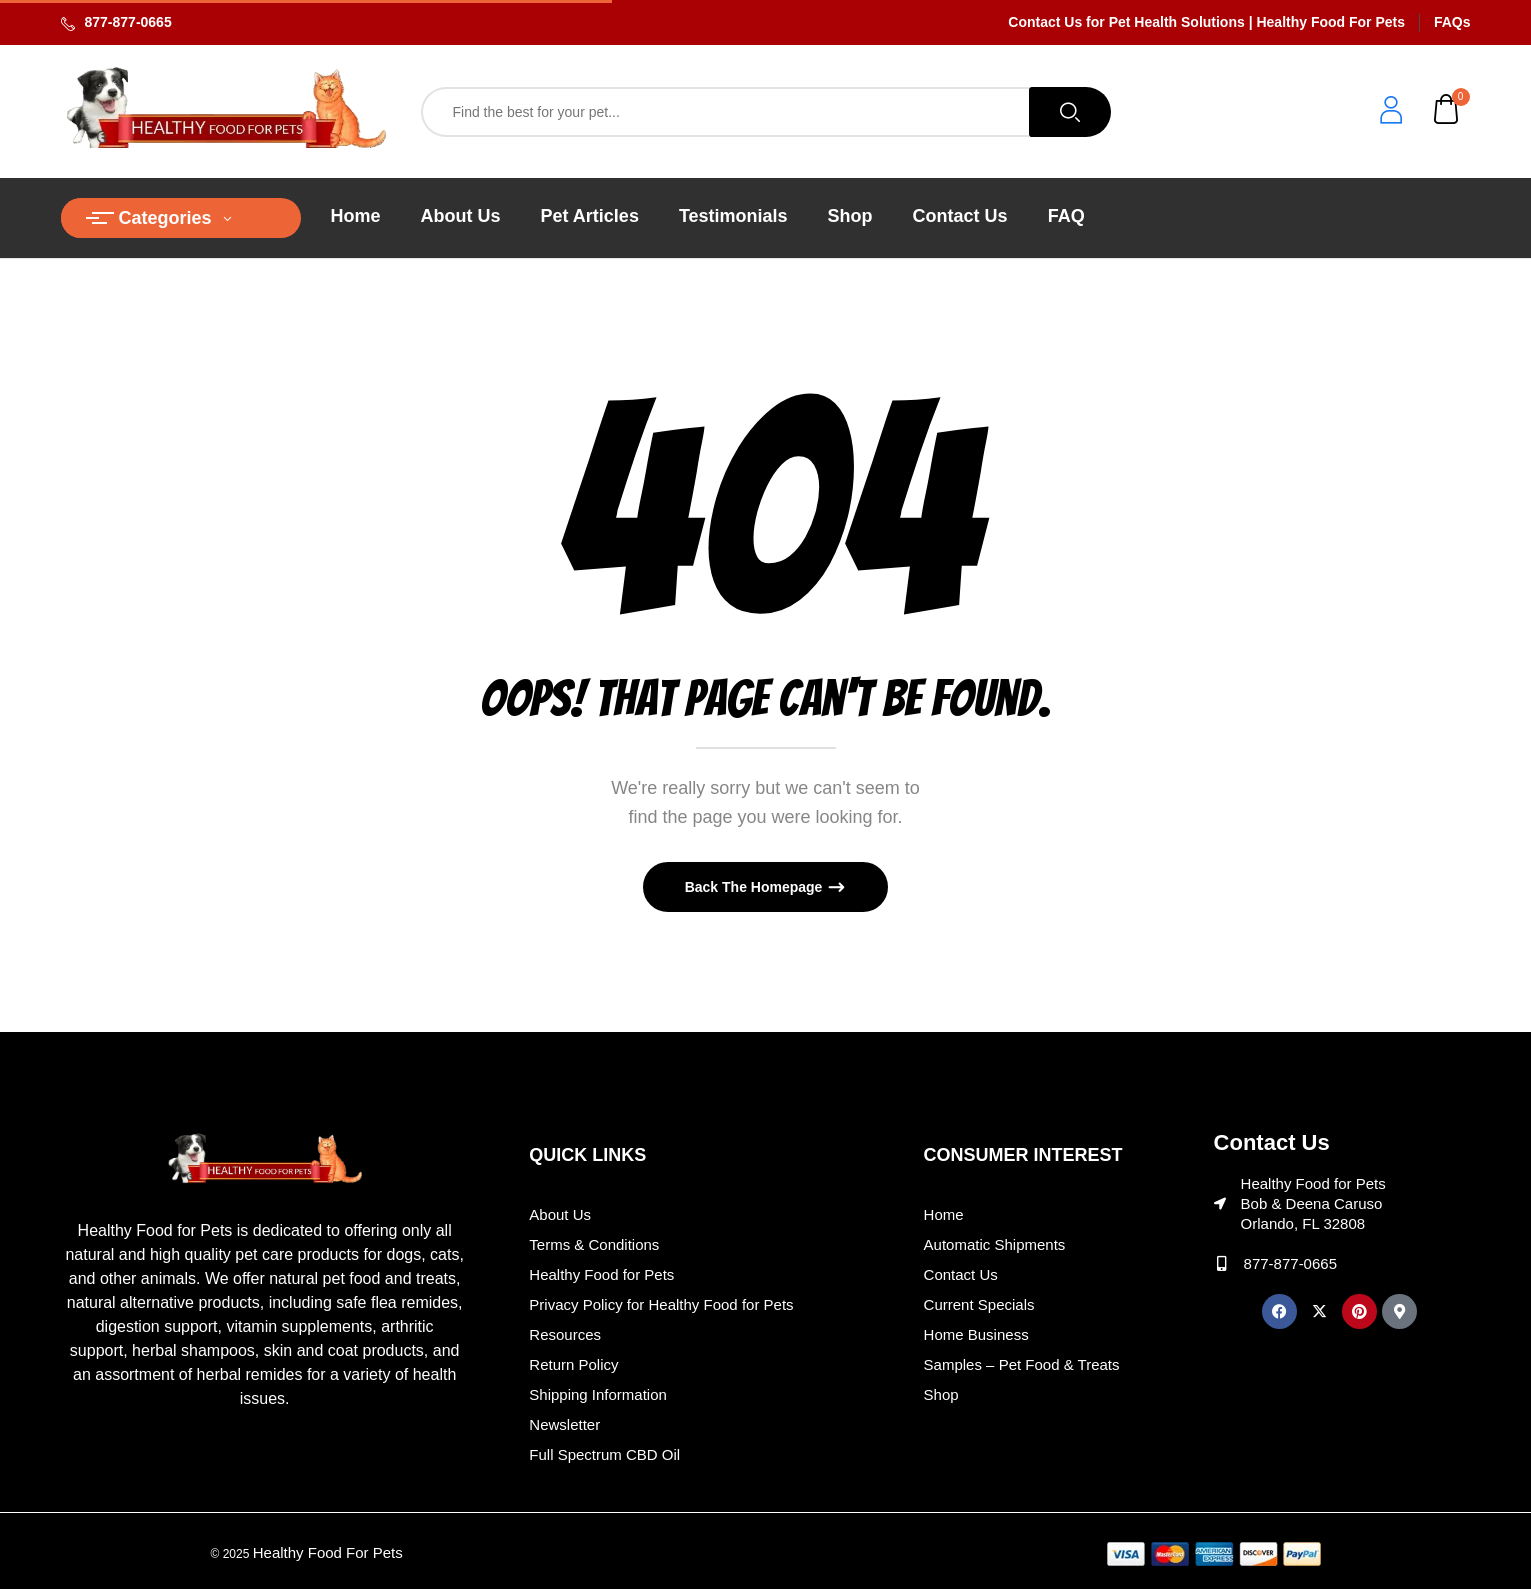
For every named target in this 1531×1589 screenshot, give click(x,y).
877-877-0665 (128, 22)
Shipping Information (598, 1394)
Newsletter (564, 1424)
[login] (1391, 112)
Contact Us (961, 1274)
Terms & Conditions (594, 1244)
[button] (1447, 111)
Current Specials (979, 1304)
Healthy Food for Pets (601, 1274)
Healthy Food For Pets (328, 1552)
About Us (560, 1214)
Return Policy (573, 1364)
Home (944, 1214)
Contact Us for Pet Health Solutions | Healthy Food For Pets (1206, 22)
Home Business (976, 1334)
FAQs (1452, 22)
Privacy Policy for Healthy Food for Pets (661, 1304)
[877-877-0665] (1221, 1263)
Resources (565, 1334)
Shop (941, 1394)
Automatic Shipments (995, 1244)
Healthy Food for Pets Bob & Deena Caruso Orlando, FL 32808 (1313, 1203)
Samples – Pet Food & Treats (1022, 1364)
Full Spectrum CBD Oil (604, 1454)
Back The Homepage (756, 887)
